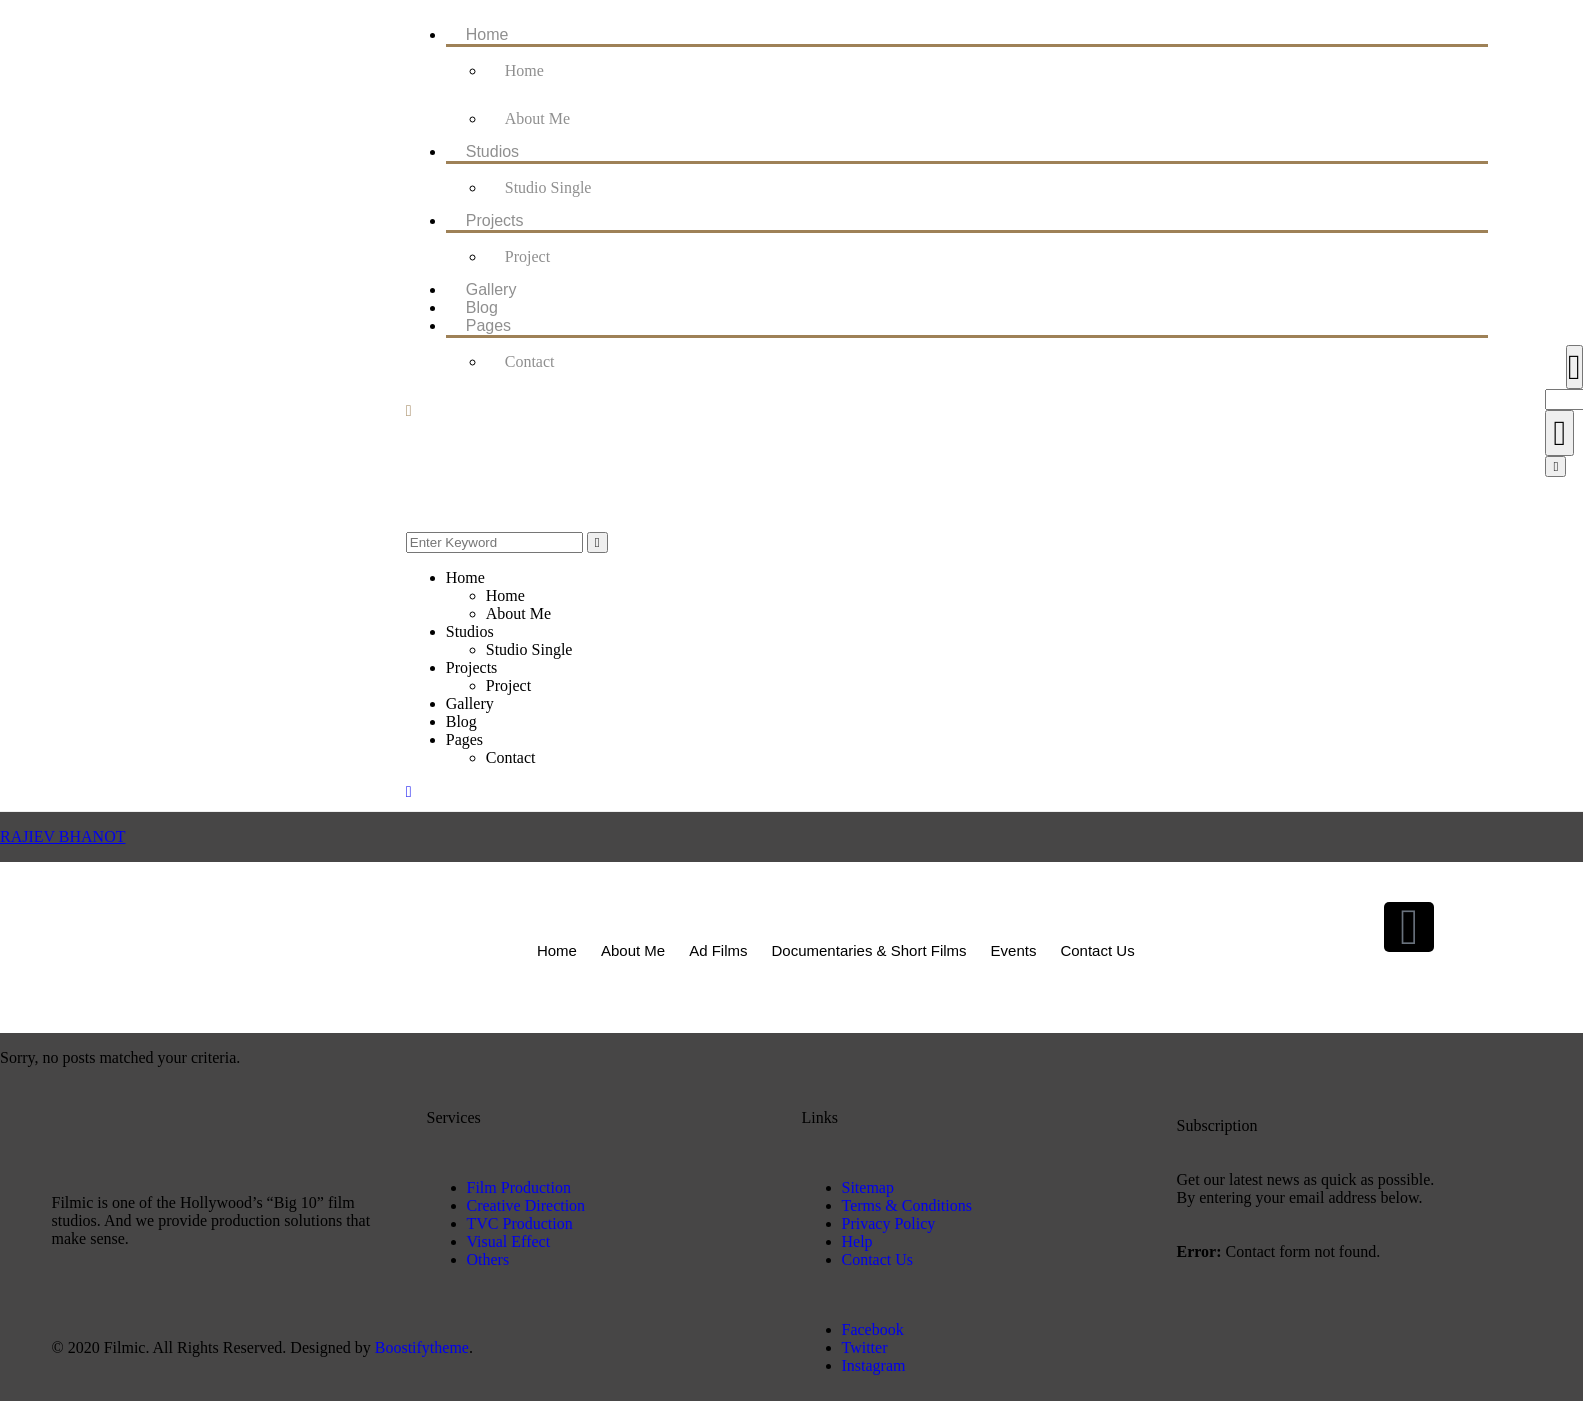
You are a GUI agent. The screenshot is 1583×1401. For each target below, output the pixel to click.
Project (527, 256)
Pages (488, 325)
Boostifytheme (422, 1347)
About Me (537, 118)
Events (1014, 950)
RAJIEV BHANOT (62, 836)
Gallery (491, 289)
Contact (530, 361)
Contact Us (1097, 950)
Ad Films (718, 950)
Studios (492, 151)
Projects (495, 220)
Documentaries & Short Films (869, 950)
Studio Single (548, 187)
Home (487, 34)
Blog (482, 307)
